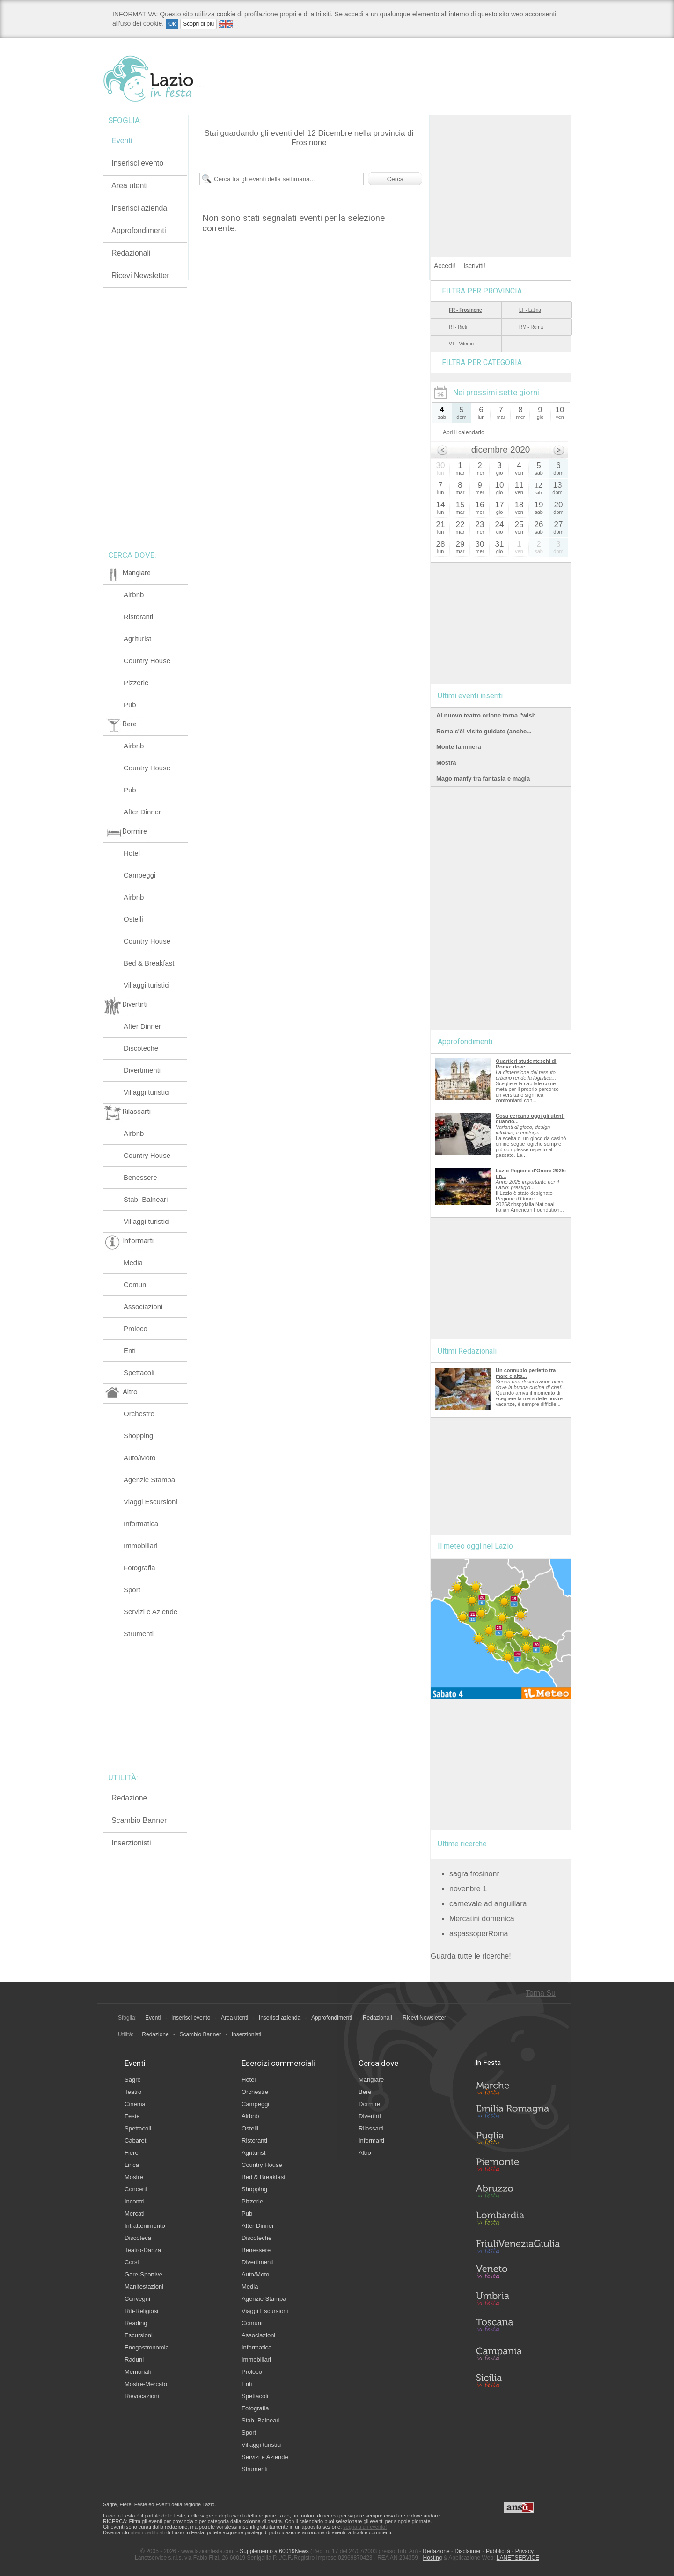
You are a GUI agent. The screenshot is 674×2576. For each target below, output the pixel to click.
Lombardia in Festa (518, 2220)
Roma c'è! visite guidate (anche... (484, 731)
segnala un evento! (365, 2527)
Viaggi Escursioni (150, 1502)
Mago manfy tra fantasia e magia (483, 778)
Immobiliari (141, 1546)
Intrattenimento (145, 2225)
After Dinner (142, 812)
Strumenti (139, 1634)
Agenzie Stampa (149, 1480)
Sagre (133, 2079)
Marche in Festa (518, 2087)
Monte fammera (458, 746)
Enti (130, 1350)
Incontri (135, 2201)
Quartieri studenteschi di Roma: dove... (526, 1063)
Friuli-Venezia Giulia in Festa (518, 2247)
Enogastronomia (147, 2347)
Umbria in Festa (518, 2300)
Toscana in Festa (518, 2327)
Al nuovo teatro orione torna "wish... (488, 715)
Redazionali (131, 253)
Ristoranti (138, 617)
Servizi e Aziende (150, 1612)
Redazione (129, 1798)
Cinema (135, 2104)
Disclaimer (467, 2551)
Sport (132, 1590)
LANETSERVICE (518, 2557)
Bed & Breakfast (149, 963)
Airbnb (134, 595)
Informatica (141, 1524)
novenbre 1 (468, 1889)
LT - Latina (530, 310)
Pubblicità (498, 2551)
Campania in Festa (518, 2353)
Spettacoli (139, 1372)
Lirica (132, 2164)
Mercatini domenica (481, 1919)
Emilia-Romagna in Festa (518, 2113)
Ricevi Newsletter (140, 275)
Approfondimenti (138, 230)
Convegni (137, 2298)
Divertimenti (142, 1070)
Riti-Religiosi (141, 2310)
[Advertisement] (501, 173)
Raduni (134, 2359)
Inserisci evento (137, 163)
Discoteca (138, 2237)
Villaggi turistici (147, 985)
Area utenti (129, 186)
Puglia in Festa (518, 2140)
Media (133, 1262)
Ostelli (133, 919)
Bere (365, 2091)
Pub (130, 705)
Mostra (446, 762)
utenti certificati (148, 2532)
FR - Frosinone (465, 310)
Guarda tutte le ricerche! (471, 1956)
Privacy (524, 2551)
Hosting (432, 2557)
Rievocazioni (142, 2396)
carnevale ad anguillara (488, 1904)
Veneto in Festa (518, 2273)
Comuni (136, 1284)
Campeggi (139, 875)
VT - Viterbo (461, 343)
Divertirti (370, 2116)
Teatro (133, 2091)
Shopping (138, 1436)
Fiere (132, 2152)
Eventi (121, 141)
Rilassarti (371, 2128)
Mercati (135, 2213)
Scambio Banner (139, 1820)
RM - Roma (531, 326)
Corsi (132, 2262)
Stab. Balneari (146, 1199)
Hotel (132, 853)
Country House (147, 661)
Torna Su (541, 1993)
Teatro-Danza (143, 2250)
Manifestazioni (144, 2286)
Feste (132, 2116)
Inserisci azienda (139, 208)
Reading (136, 2323)
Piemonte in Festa (518, 2167)
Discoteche (141, 1048)
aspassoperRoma (478, 1934)
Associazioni (143, 1306)
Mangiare (371, 2079)
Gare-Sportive (143, 2274)
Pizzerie (136, 683)
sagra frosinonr (474, 1874)
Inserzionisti (131, 1843)
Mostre (134, 2177)
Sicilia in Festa (518, 2380)
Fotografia (139, 1568)
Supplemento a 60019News (274, 2551)
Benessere (140, 1177)
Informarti (371, 2140)
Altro (365, 2152)
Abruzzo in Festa (518, 2193)
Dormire (369, 2104)
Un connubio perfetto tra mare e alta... (526, 1373)
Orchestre (139, 1414)
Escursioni (139, 2335)
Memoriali (138, 2371)
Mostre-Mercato (146, 2383)
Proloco (135, 1328)
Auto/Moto (139, 1458)
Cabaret (135, 2140)
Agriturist (137, 639)
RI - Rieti (458, 326)
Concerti (136, 2189)
